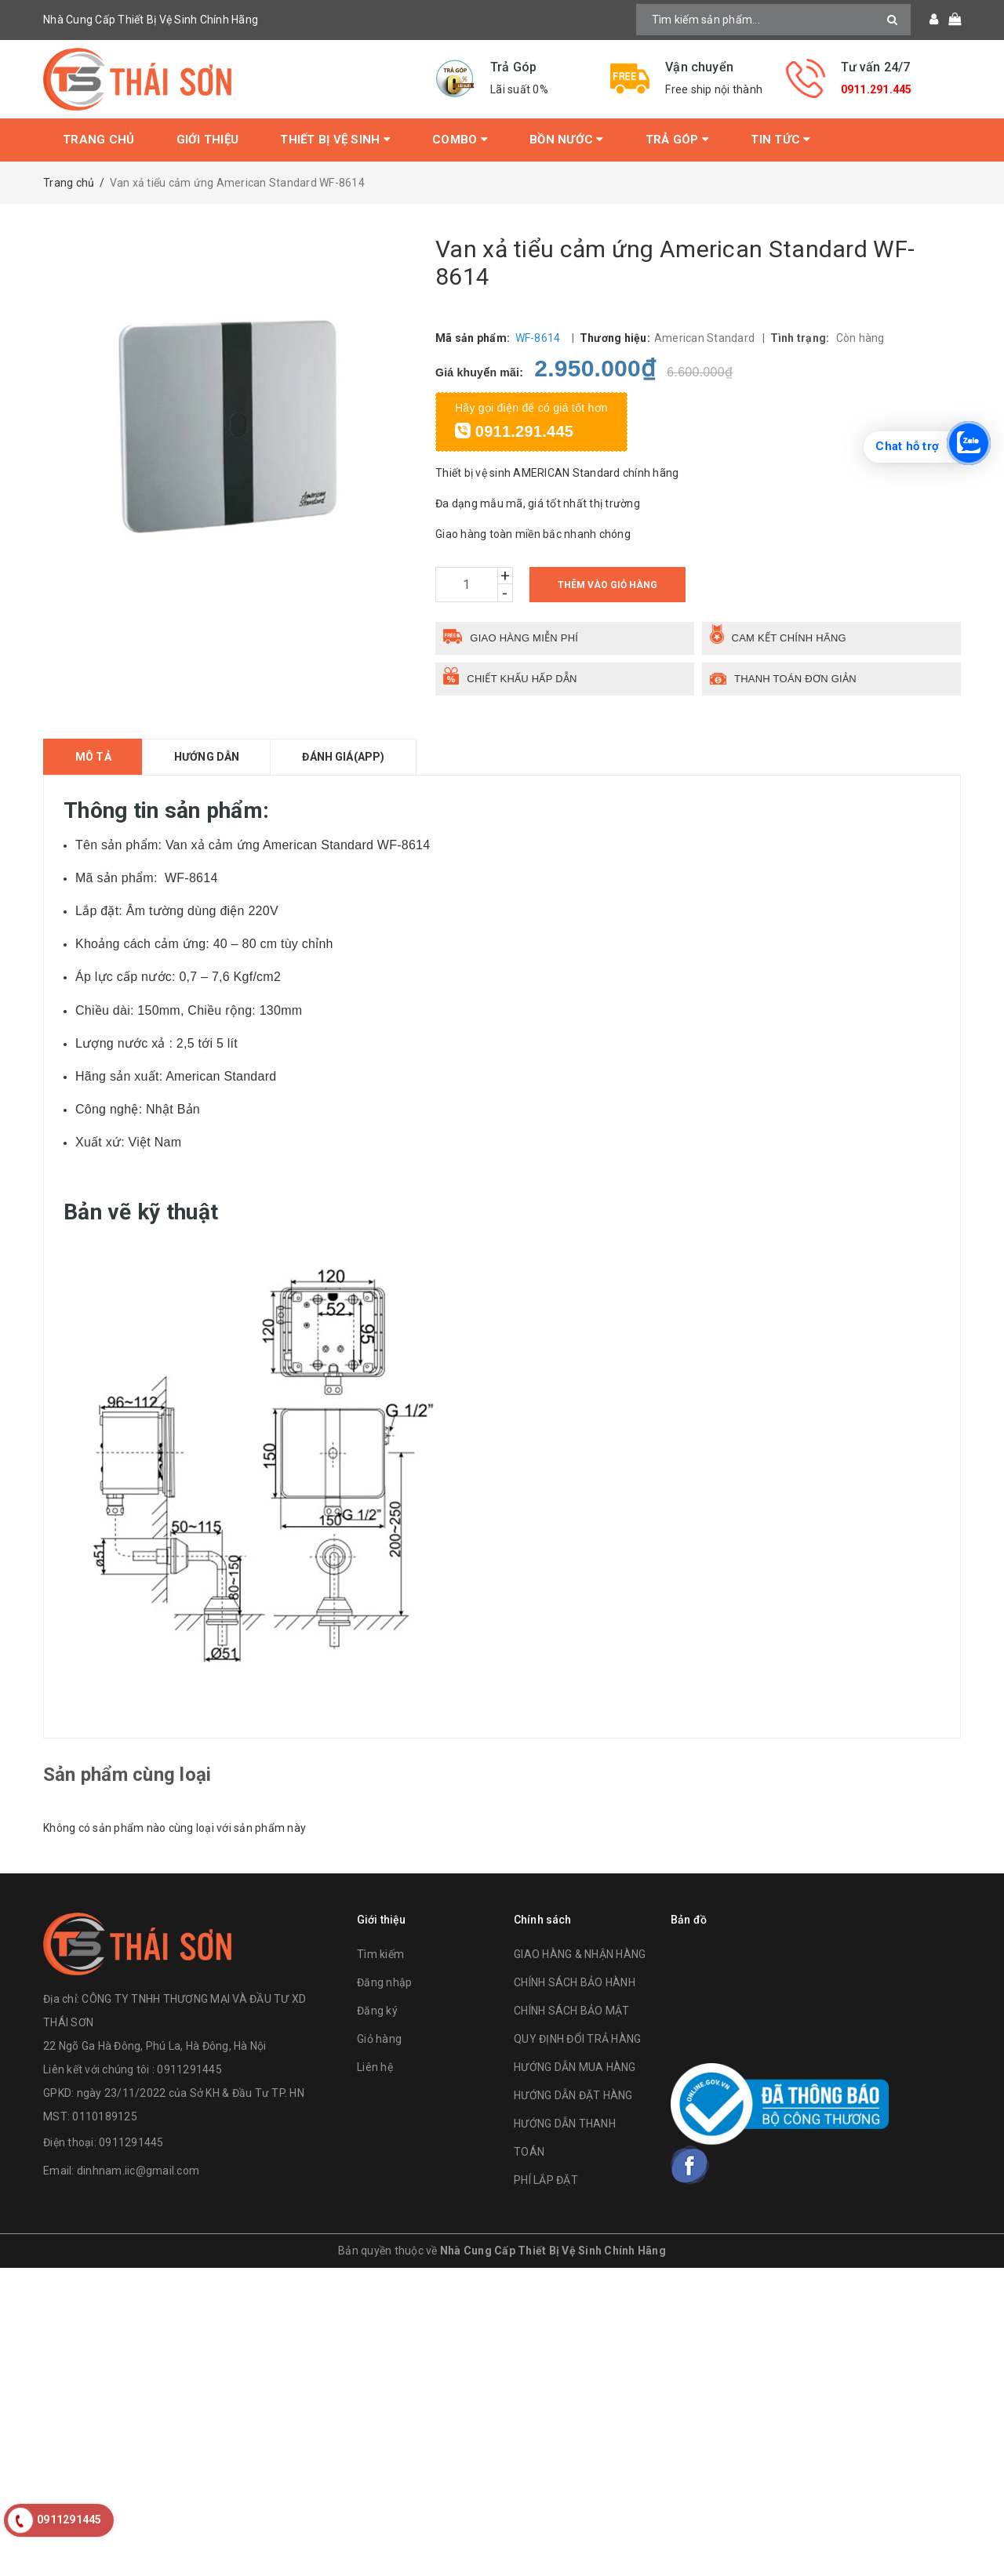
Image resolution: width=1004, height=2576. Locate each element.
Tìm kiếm (380, 1954)
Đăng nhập (384, 1982)
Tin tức (780, 140)
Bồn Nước (566, 140)
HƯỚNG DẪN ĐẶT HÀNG (573, 2095)
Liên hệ (375, 2067)
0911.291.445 (876, 89)
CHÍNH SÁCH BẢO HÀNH (574, 1982)
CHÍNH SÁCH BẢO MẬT (572, 2010)
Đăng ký (377, 2010)
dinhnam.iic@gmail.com (138, 2170)
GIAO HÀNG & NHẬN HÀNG (580, 1954)
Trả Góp (677, 140)
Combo (460, 140)
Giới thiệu (207, 140)
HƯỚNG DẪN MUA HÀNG (575, 2067)
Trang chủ (98, 140)
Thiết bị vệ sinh (335, 140)
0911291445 (131, 2142)
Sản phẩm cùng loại (127, 1775)
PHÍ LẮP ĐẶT (546, 2180)
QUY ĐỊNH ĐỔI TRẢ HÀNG (577, 2039)
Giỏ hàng (379, 2039)
